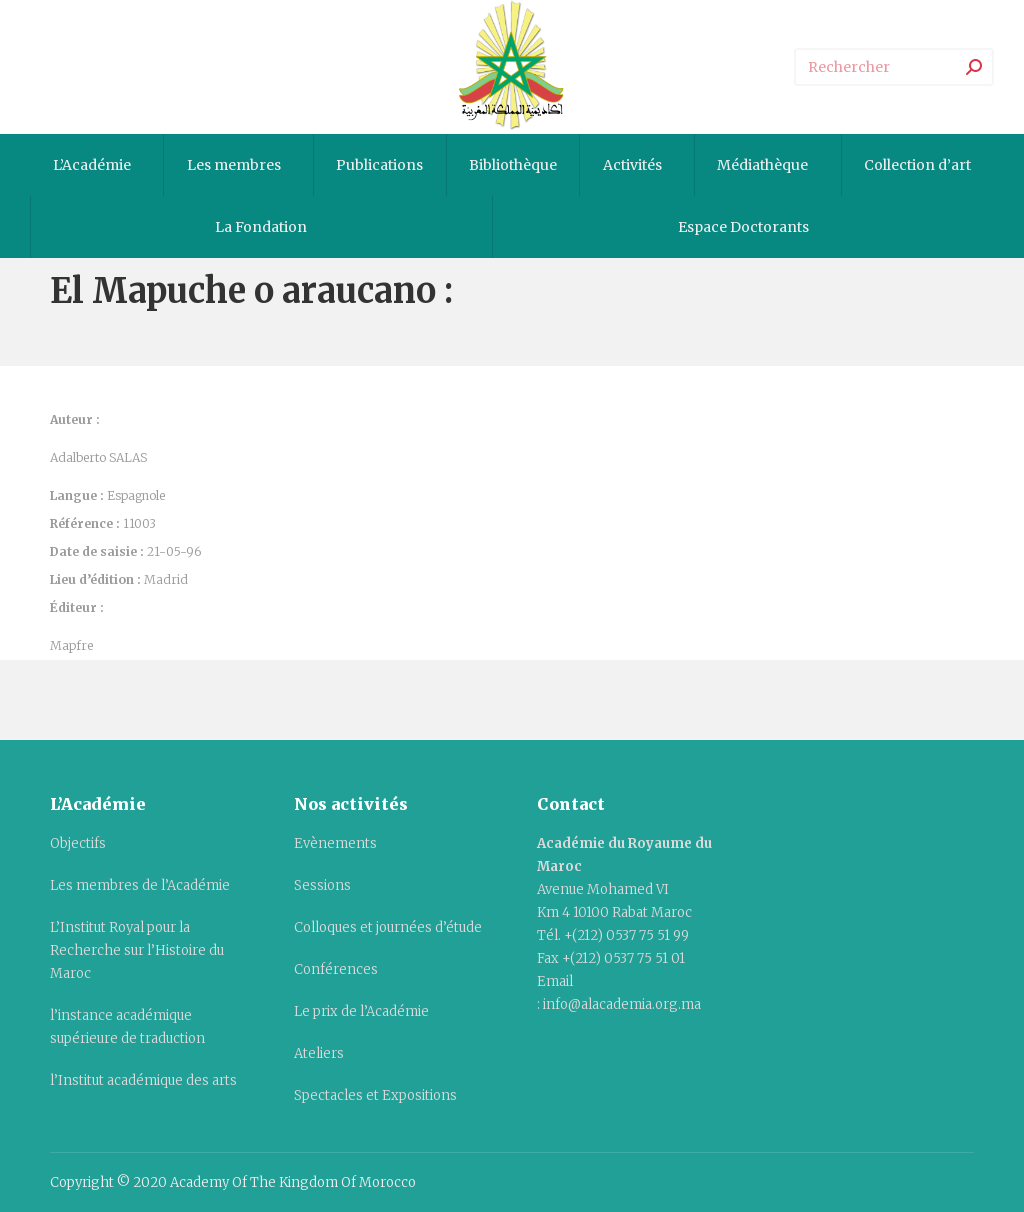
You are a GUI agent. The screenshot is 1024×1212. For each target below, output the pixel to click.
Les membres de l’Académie (140, 885)
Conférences (336, 969)
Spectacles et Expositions (375, 1095)
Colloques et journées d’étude (388, 927)
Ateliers (319, 1053)
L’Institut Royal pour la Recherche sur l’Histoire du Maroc (137, 950)
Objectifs (78, 843)
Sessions (322, 885)
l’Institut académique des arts (143, 1080)
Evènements (335, 843)
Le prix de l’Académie (361, 1011)
